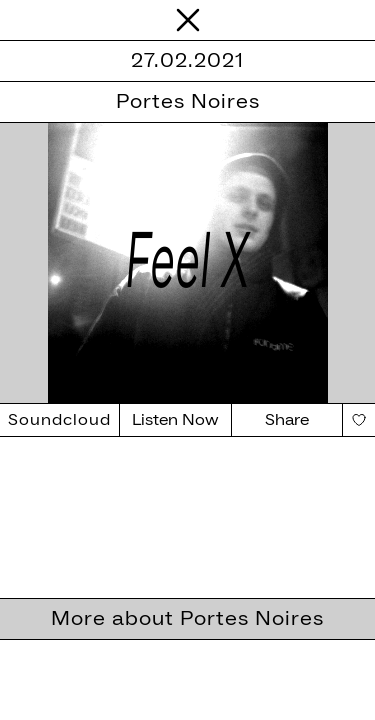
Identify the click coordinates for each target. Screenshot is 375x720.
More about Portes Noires (187, 619)
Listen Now (175, 420)
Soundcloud (59, 420)
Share (287, 420)
